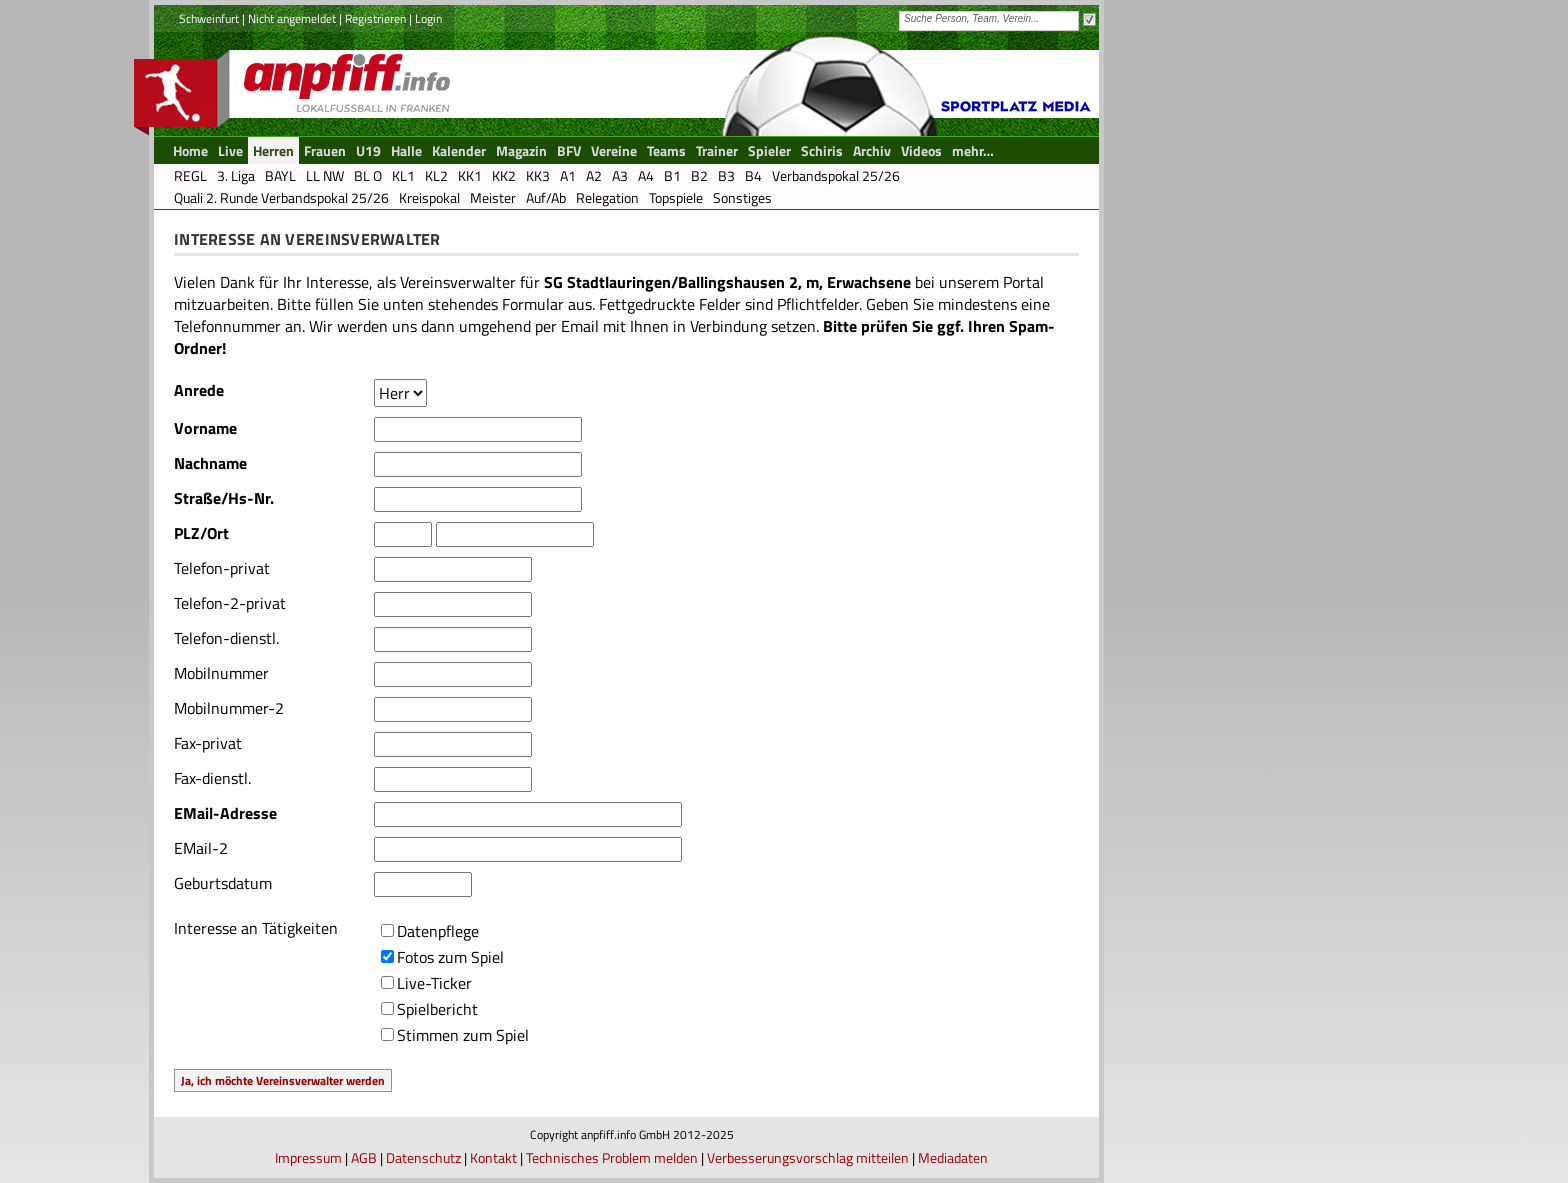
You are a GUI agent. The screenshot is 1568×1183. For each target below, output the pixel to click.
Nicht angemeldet (292, 18)
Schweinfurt (209, 18)
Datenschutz (423, 1157)
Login (428, 18)
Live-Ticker (434, 983)
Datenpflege (438, 931)
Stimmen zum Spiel (463, 1035)
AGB (364, 1157)
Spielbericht (437, 1009)
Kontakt (493, 1157)
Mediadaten (953, 1157)
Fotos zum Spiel (450, 957)
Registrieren (375, 18)
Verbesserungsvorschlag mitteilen (808, 1157)
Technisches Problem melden (612, 1157)
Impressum (308, 1157)
